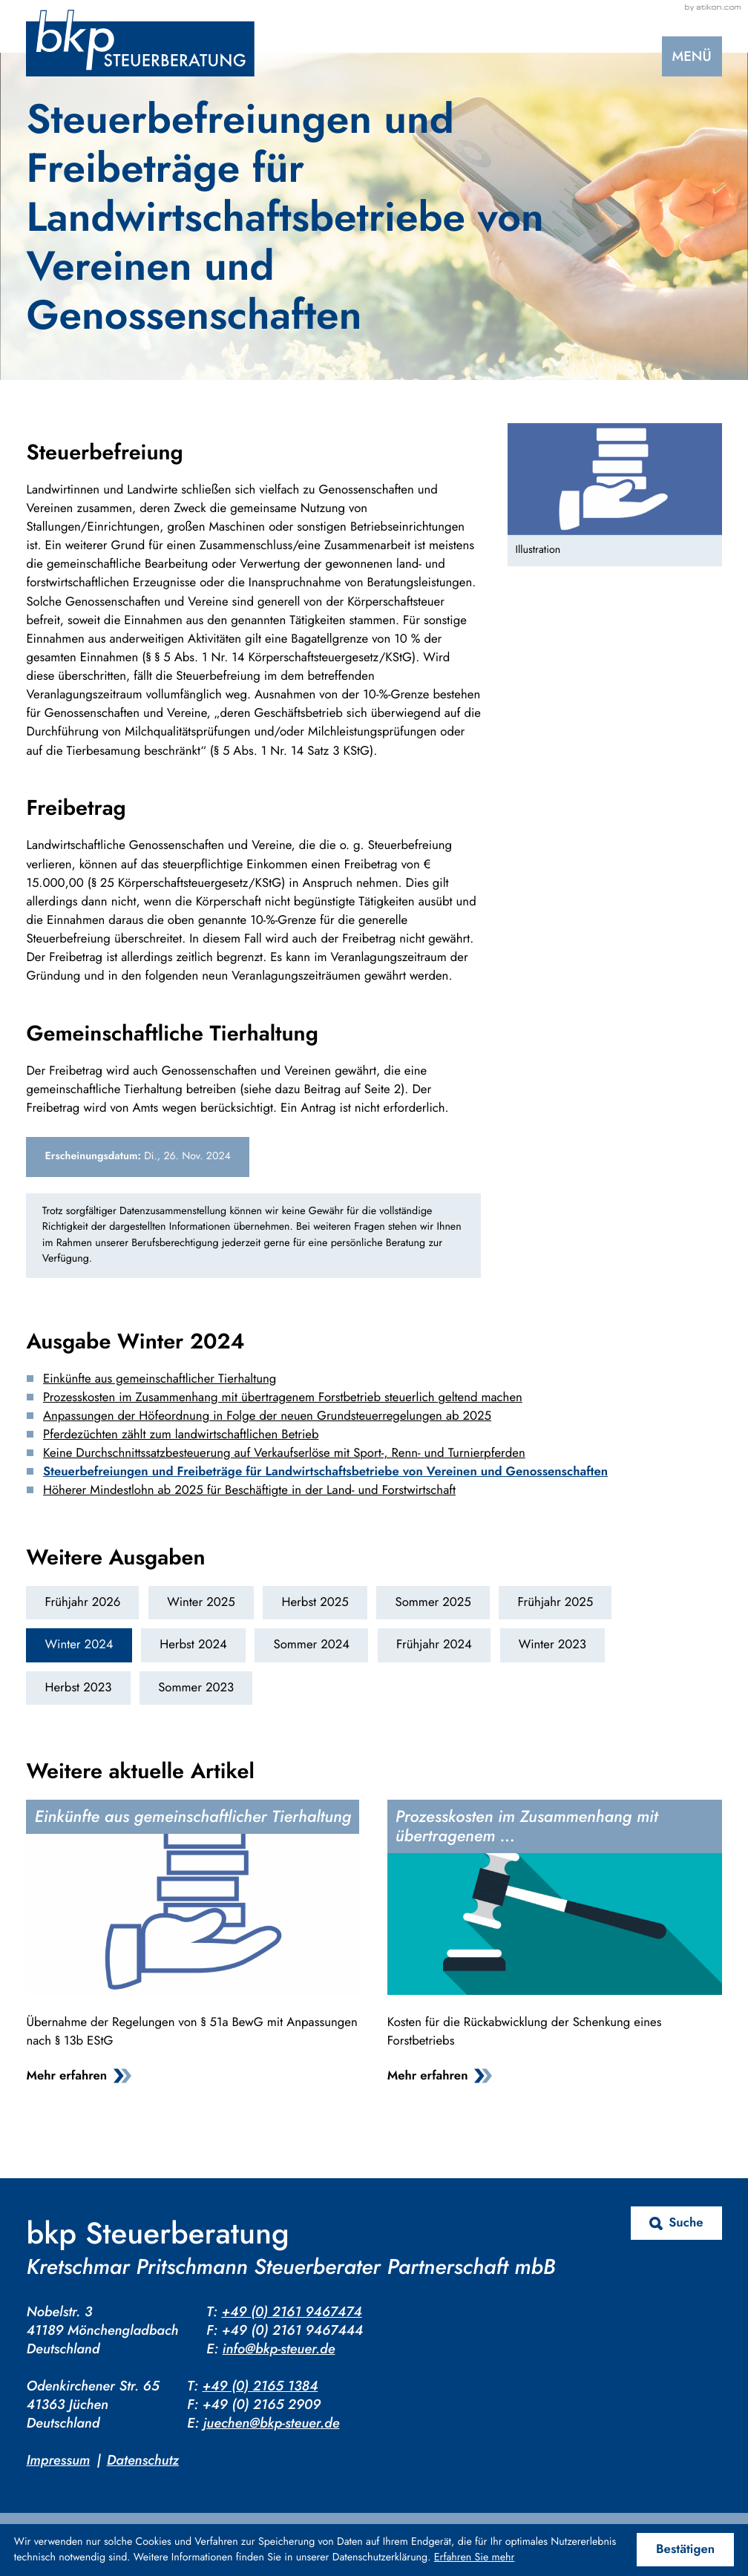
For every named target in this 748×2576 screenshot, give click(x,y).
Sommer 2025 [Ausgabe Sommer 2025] (432, 1602)
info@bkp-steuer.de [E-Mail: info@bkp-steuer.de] (279, 2349)
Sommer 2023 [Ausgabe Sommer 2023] (196, 1688)
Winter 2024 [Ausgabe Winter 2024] (79, 1645)
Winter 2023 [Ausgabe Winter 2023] (552, 1645)
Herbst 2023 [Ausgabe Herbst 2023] (78, 1688)
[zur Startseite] (140, 43)
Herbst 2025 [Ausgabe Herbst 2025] (315, 1602)
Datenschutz (143, 2460)
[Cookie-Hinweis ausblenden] (685, 2549)
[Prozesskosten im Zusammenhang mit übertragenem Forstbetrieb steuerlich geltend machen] (554, 1946)
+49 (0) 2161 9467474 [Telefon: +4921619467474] (291, 2311)
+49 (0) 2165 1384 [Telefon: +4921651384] (260, 2386)
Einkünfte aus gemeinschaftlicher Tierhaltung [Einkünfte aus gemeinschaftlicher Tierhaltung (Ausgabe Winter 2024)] (159, 1379)
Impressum (58, 2460)
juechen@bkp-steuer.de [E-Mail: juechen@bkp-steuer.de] (271, 2423)
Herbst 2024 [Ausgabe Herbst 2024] (193, 1645)
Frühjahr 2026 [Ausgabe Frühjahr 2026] (83, 1602)
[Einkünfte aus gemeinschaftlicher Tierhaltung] (193, 1946)
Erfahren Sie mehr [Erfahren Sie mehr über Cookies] (474, 2557)
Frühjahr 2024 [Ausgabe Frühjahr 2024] (434, 1645)
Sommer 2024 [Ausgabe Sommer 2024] (311, 1645)
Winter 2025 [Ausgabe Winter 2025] (201, 1602)
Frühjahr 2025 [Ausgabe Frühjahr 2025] (556, 1602)
